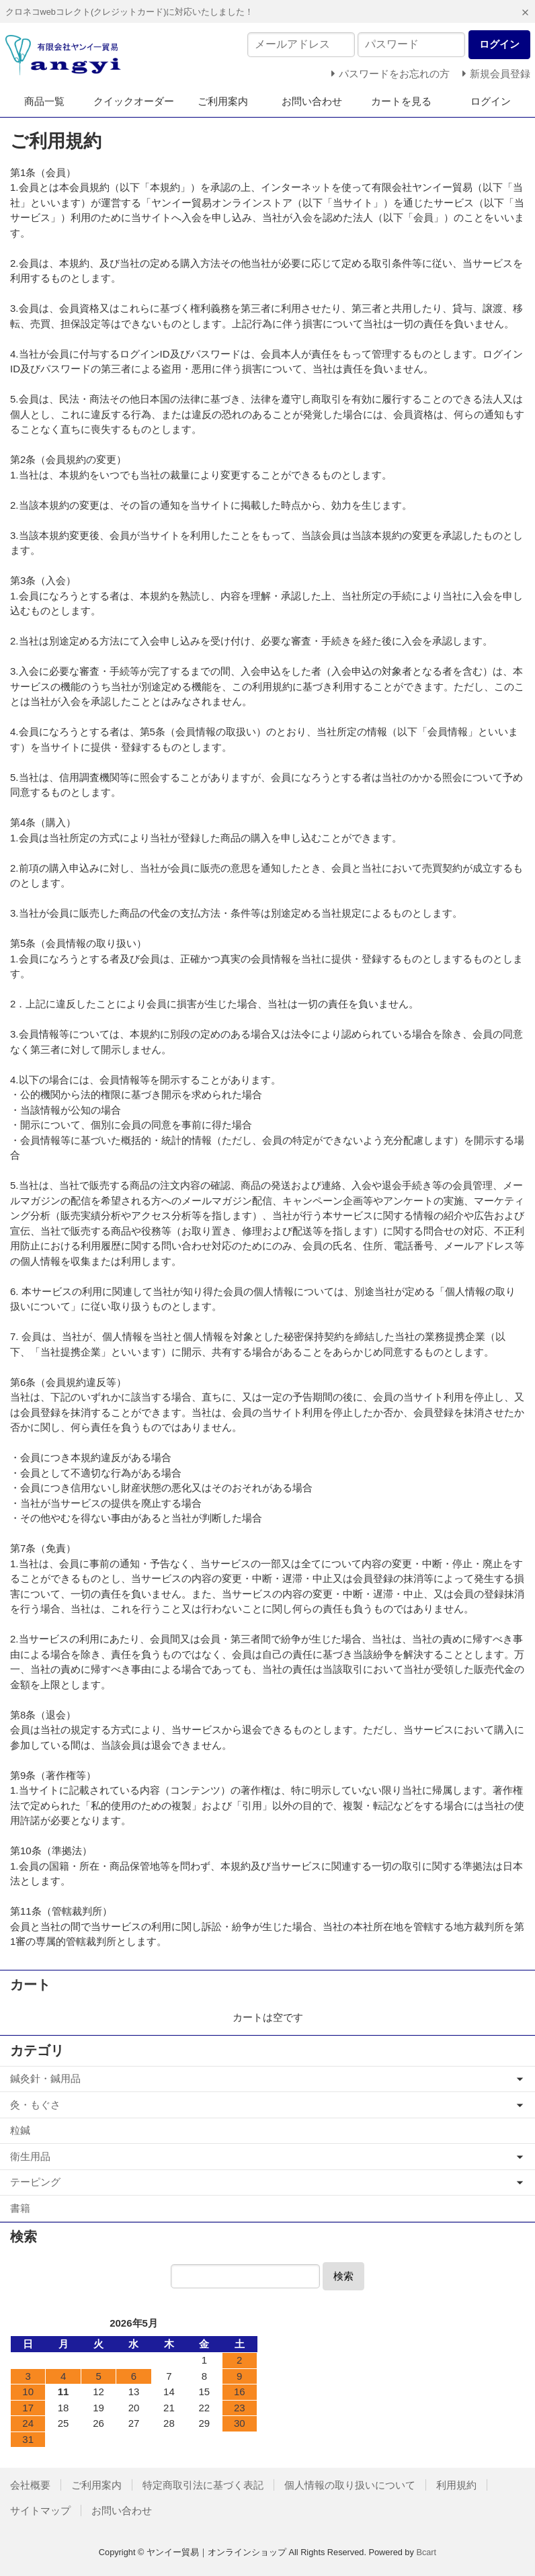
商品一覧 (44, 101)
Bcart (426, 2552)
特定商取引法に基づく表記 (202, 2485)
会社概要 (30, 2485)
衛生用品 (30, 2156)
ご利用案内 (223, 101)
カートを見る (401, 101)
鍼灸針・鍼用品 (45, 2078)
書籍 (20, 2208)
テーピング (35, 2182)
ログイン (490, 101)
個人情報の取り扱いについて (349, 2485)
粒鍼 (20, 2130)
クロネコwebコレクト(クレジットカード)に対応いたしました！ (129, 12)
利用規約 (456, 2485)
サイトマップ (40, 2510)
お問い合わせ (312, 101)
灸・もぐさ (35, 2104)
